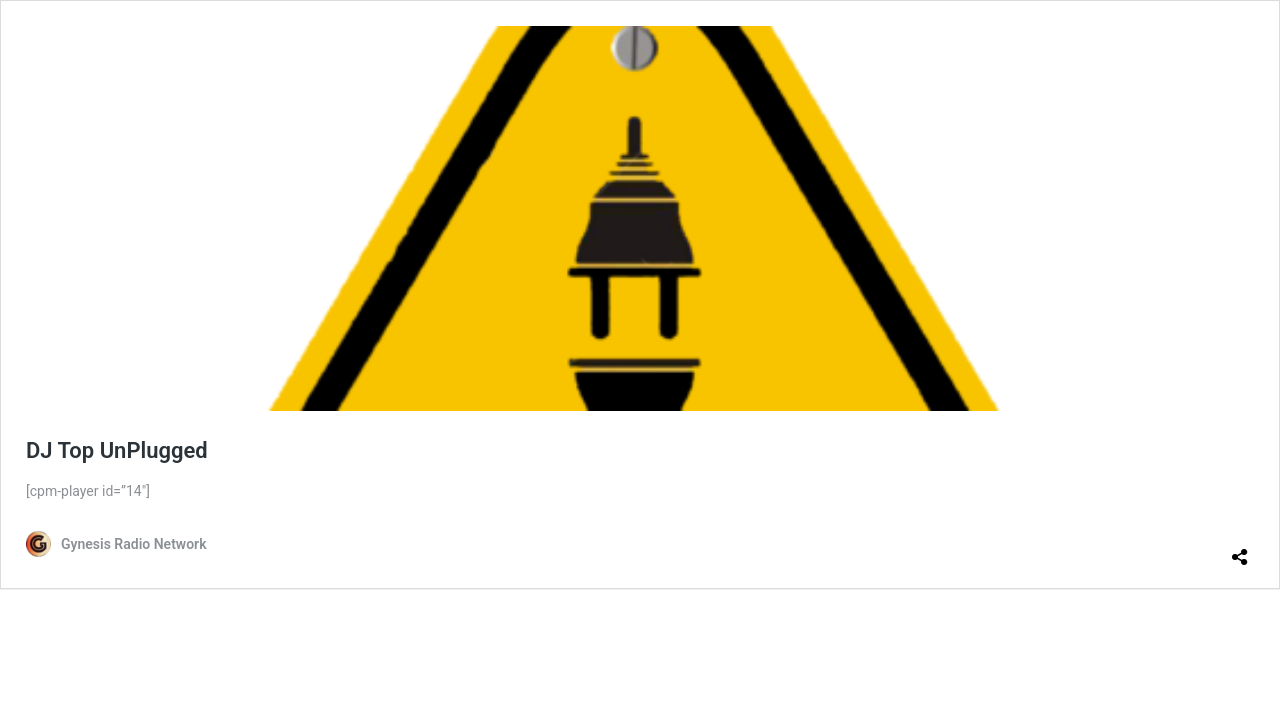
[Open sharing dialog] (1240, 549)
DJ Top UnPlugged (117, 450)
